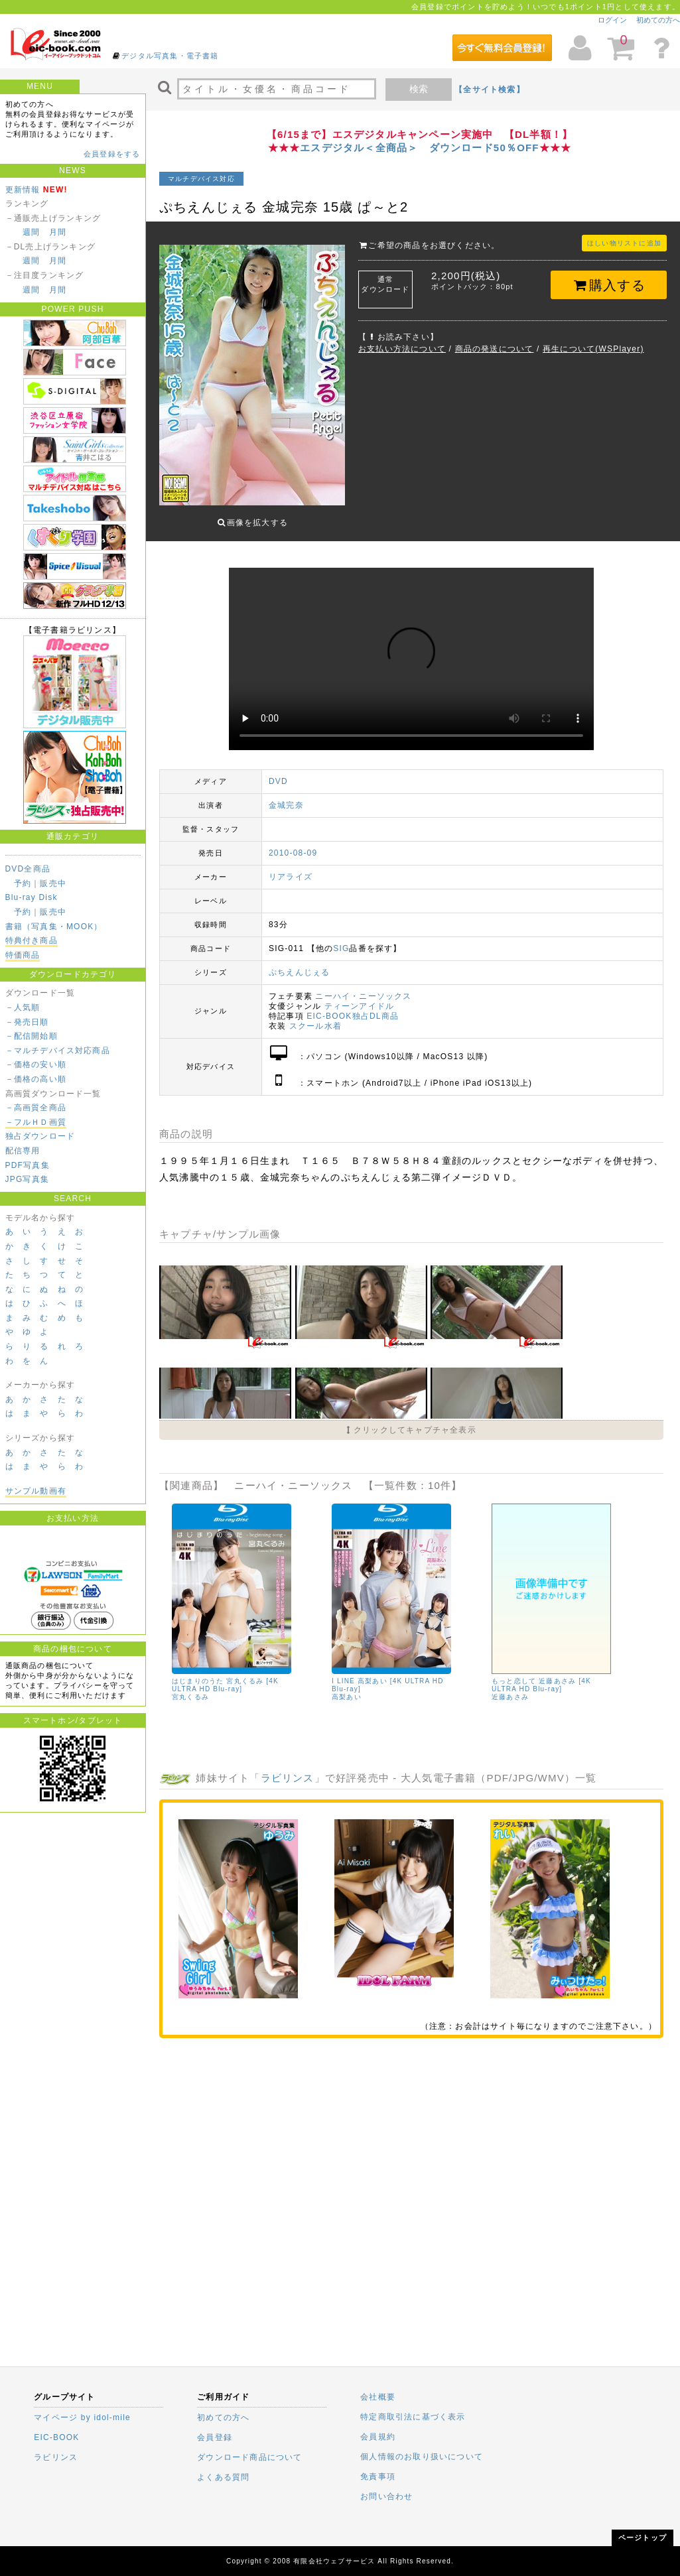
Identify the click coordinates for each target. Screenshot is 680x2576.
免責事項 (377, 2476)
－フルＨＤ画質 (35, 1122)
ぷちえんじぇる (299, 962)
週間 (31, 232)
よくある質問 (223, 2477)
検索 (418, 89)
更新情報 (22, 189)
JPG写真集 (27, 1179)
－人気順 (22, 1007)
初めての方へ (658, 20)
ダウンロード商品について (249, 2457)
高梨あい (347, 1687)
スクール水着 (315, 1016)
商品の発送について (494, 349)
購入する (609, 285)
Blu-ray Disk (31, 897)
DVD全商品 (28, 868)
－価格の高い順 (35, 1079)
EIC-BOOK (56, 2437)
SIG (341, 938)
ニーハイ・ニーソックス (363, 986)
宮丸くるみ (190, 1687)
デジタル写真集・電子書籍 (169, 56)
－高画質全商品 (35, 1107)
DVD (278, 771)
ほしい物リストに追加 (624, 243)
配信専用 (22, 1150)
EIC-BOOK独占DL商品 (352, 1006)
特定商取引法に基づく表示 (412, 2416)
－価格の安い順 (35, 1064)
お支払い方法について (402, 349)
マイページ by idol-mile (82, 2417)
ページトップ (642, 2538)
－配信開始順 (31, 1036)
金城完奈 (286, 795)
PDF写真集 (27, 1165)
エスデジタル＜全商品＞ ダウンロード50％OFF (419, 147)
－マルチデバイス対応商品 (57, 1050)
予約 (22, 883)
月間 (57, 232)
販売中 (53, 883)
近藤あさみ (510, 1687)
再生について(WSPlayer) (593, 349)
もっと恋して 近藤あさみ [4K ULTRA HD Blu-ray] (541, 1675)
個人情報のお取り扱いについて (421, 2456)
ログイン (612, 20)
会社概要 (377, 2397)
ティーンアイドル (359, 996)
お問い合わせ (386, 2496)
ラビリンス (287, 1767)
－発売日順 (27, 1022)
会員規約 (377, 2436)
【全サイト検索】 (489, 89)
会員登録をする (112, 154)
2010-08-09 (293, 843)
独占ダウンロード (40, 1136)
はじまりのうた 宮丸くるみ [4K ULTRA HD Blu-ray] (225, 1675)
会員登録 (214, 2437)
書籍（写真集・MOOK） (54, 926)
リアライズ (290, 866)
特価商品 (22, 955)
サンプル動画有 (35, 1491)
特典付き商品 (31, 940)
